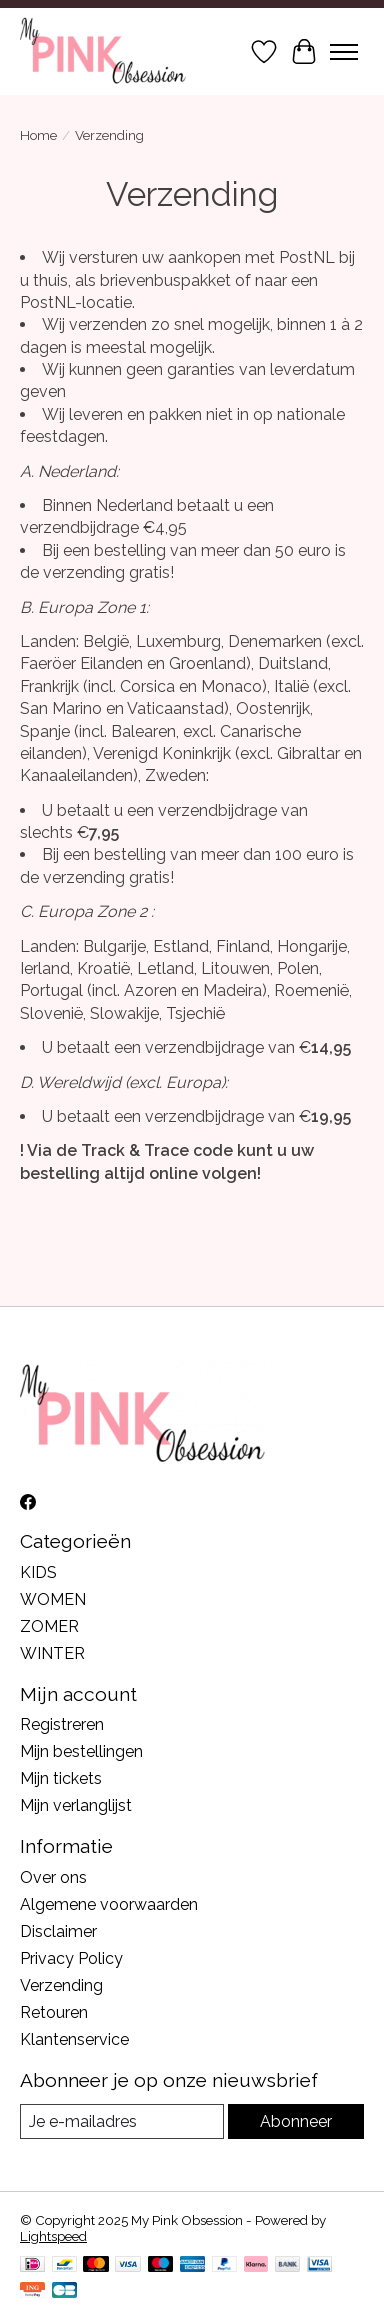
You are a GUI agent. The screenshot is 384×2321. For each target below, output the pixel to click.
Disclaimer (58, 1931)
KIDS (38, 1572)
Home (38, 135)
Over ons (53, 1877)
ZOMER (49, 1626)
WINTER (52, 1653)
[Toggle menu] (344, 52)
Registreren (62, 1724)
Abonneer (296, 2121)
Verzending (61, 1985)
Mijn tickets (61, 1778)
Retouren (54, 2012)
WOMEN (53, 1599)
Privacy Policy (71, 1958)
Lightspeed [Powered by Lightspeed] (53, 2236)
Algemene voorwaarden (109, 1904)
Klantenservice (74, 2039)
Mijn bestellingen (81, 1751)
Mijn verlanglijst (76, 1805)
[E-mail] (122, 2121)
